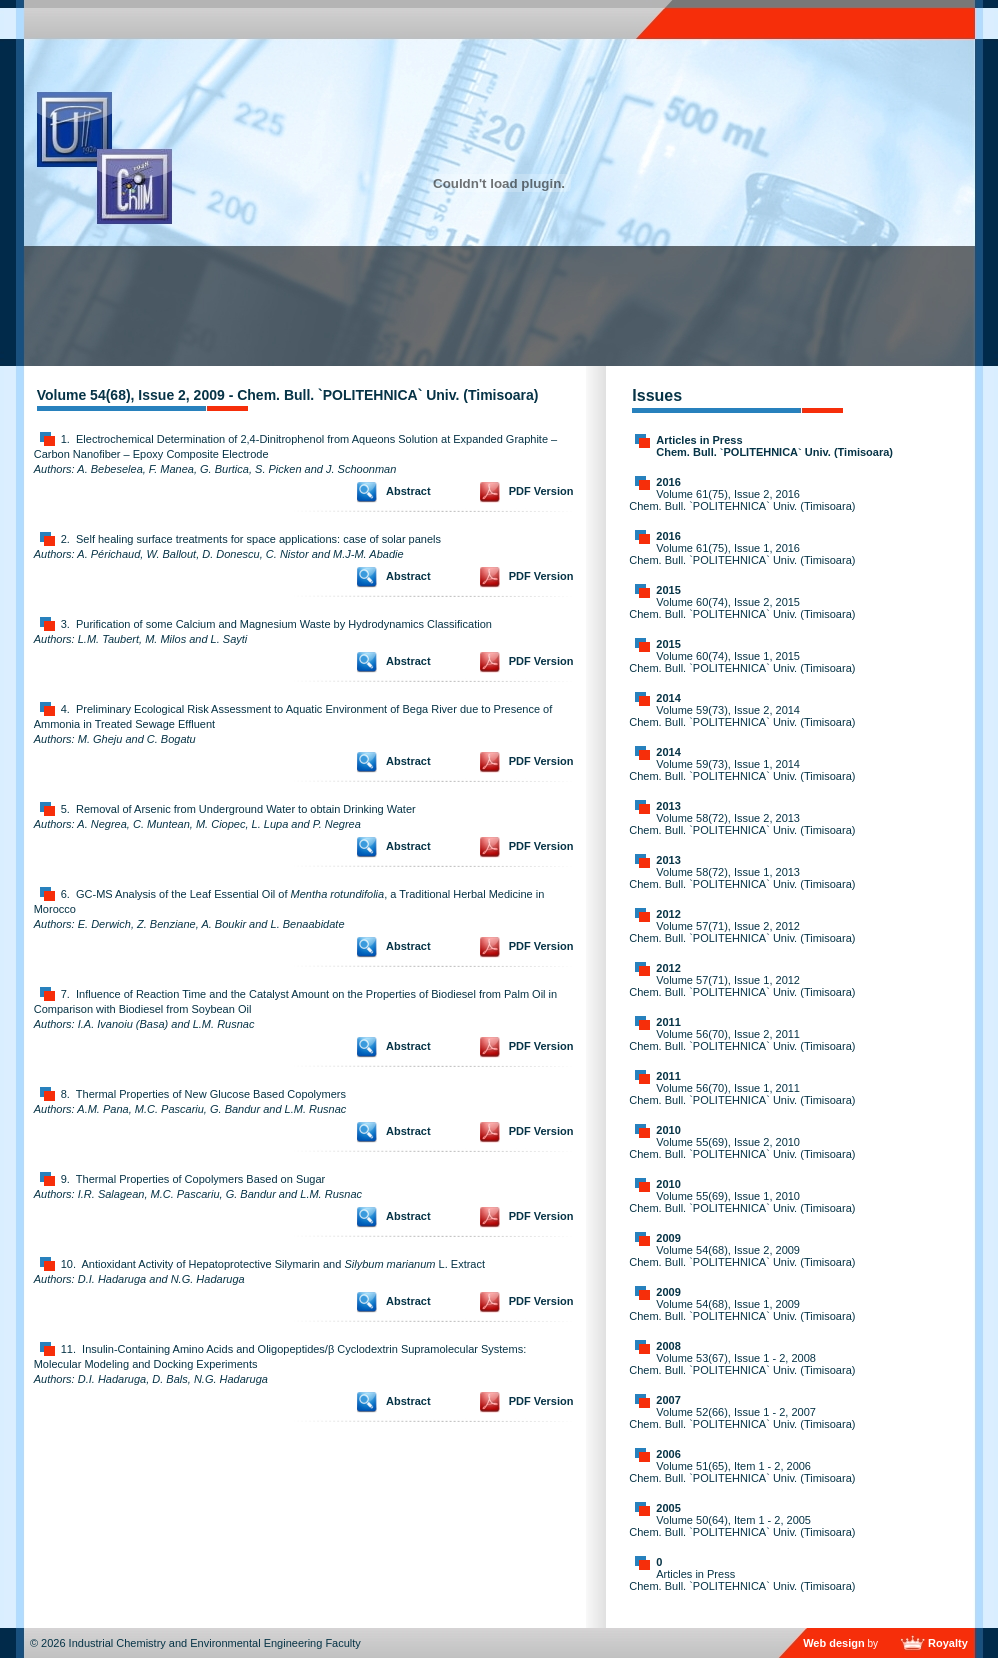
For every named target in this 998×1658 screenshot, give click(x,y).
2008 (668, 1346)
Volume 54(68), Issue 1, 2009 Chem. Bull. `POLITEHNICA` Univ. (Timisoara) (742, 1310)
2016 (668, 482)
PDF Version (541, 491)
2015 (668, 590)
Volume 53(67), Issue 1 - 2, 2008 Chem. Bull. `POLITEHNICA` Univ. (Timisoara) (742, 1364)
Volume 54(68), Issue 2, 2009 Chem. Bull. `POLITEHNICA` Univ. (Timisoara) (742, 1256)
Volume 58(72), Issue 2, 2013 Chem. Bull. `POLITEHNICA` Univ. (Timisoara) (742, 824)
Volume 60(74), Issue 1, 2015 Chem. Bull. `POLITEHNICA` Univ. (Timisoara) (742, 662)
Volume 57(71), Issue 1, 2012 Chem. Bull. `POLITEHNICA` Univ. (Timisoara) (742, 986)
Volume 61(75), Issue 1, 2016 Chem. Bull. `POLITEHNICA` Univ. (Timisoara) (742, 554)
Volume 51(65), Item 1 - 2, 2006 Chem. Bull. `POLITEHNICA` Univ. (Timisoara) (742, 1472)
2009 (668, 1238)
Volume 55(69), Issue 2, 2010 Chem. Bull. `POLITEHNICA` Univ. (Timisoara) (742, 1148)
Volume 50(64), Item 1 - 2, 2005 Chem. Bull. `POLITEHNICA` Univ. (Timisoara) (742, 1526)
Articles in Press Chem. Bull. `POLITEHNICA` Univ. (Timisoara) (774, 446)
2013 (668, 806)
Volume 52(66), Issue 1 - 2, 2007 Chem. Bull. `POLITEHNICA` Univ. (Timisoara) (742, 1418)
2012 (668, 914)
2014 (668, 698)
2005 (668, 1508)
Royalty (948, 1643)
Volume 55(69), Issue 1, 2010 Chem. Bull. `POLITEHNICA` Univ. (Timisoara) (742, 1202)
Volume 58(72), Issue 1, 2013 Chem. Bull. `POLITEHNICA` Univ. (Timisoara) (742, 878)
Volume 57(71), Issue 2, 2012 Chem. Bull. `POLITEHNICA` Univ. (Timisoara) (742, 932)
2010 (668, 1130)
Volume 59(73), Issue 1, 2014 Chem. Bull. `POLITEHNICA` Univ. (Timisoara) (742, 770)
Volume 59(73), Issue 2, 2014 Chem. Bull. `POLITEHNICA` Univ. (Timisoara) (742, 716)
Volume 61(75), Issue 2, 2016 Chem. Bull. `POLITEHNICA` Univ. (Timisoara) (742, 500)
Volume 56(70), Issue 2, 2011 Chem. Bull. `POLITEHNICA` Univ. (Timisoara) (742, 1040)
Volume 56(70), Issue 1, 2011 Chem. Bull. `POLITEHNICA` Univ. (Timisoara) (742, 1094)
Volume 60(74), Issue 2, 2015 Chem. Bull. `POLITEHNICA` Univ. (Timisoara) (742, 608)
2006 (668, 1454)
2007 (668, 1400)
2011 (668, 1022)
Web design (834, 1643)
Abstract (408, 491)
